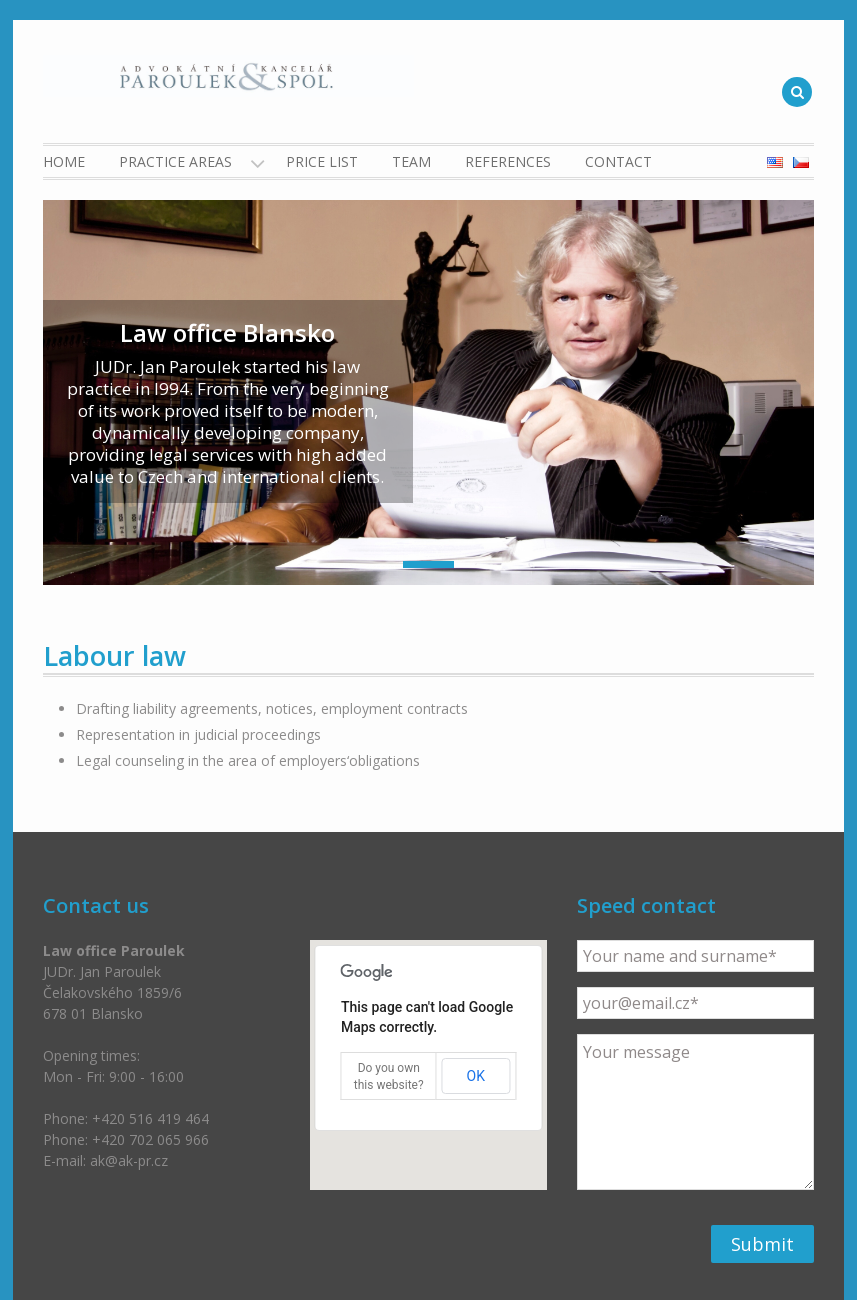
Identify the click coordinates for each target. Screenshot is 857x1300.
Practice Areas (175, 161)
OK (476, 1076)
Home (64, 161)
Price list (322, 161)
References (508, 161)
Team (411, 161)
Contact (618, 161)
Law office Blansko (227, 332)
